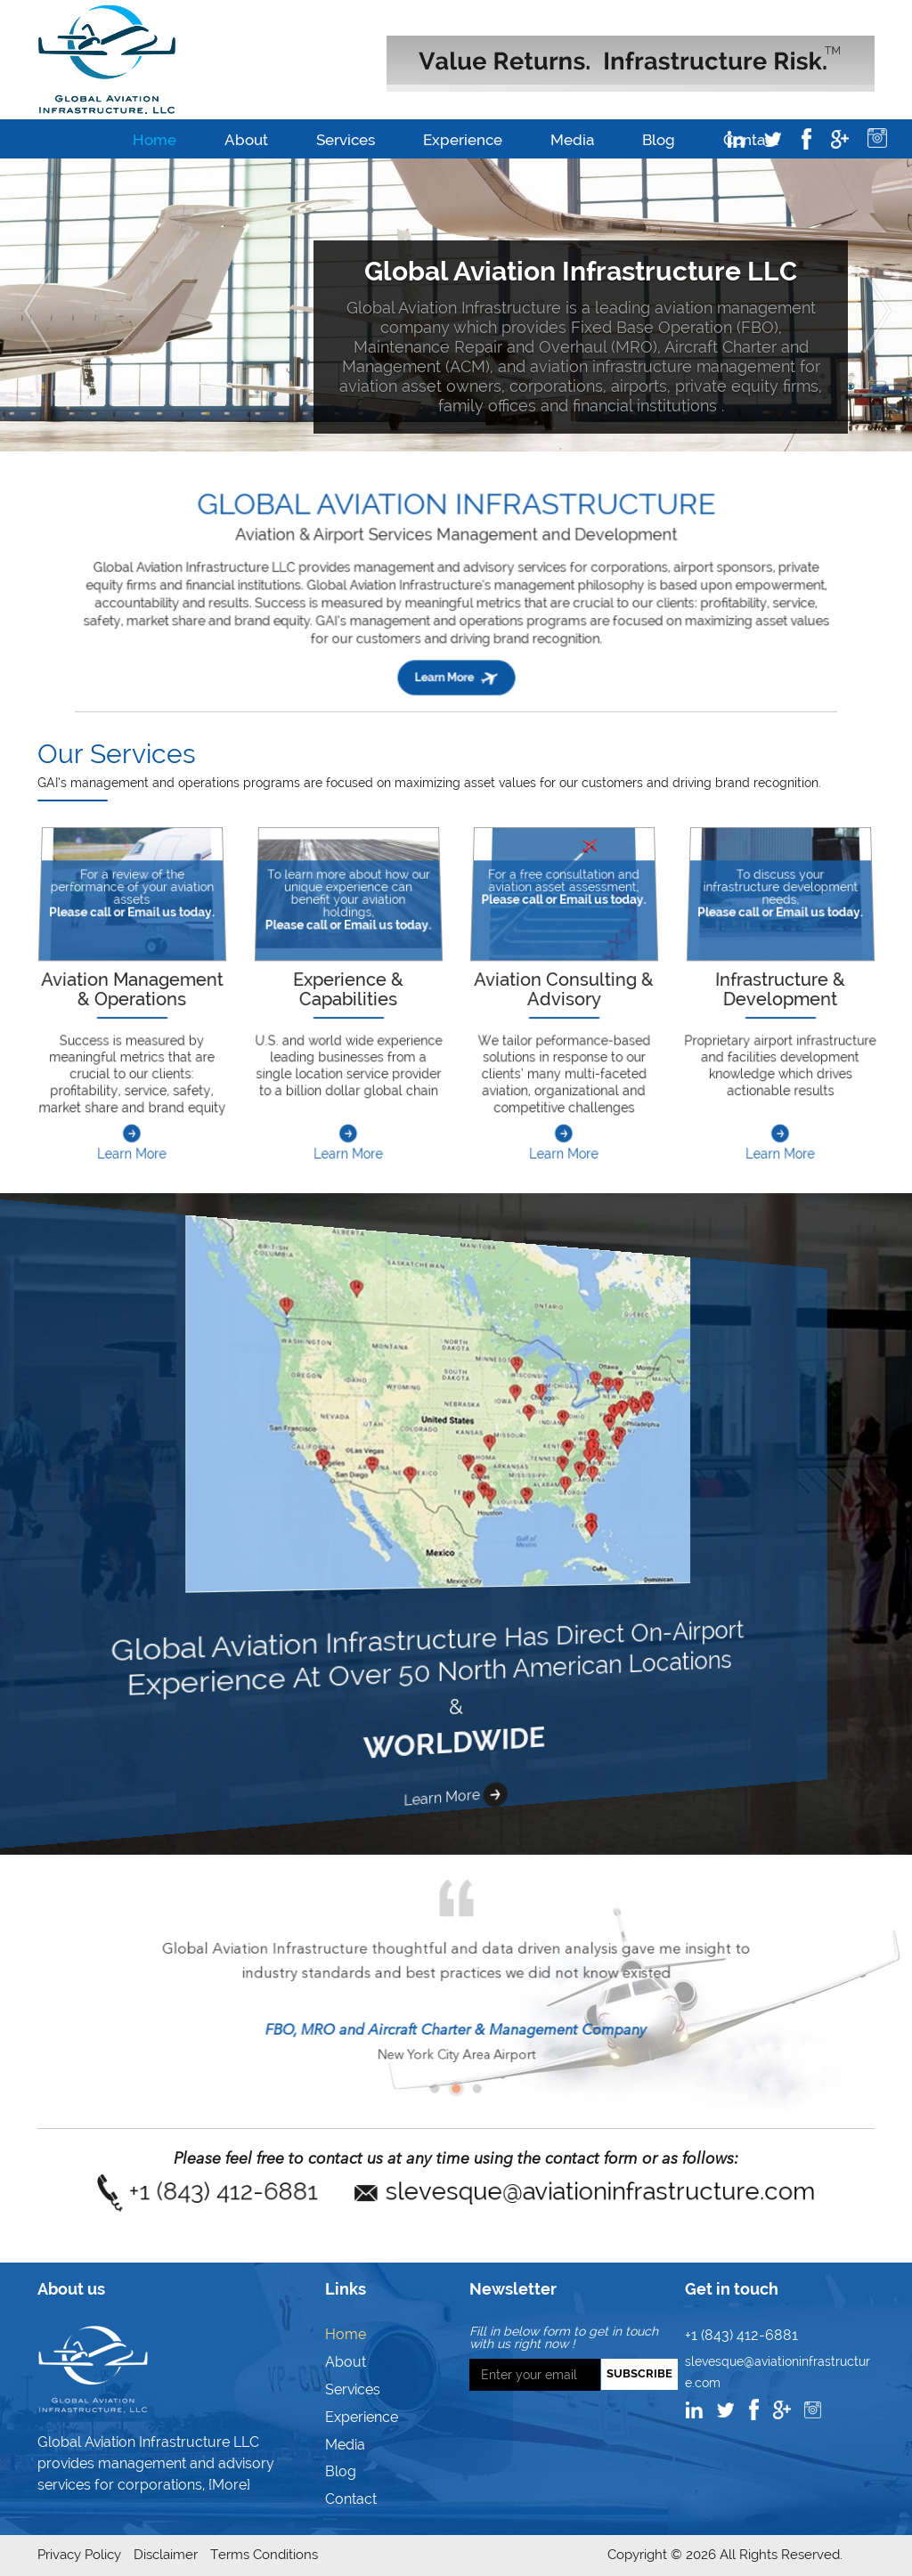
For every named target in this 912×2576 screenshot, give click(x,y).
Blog (658, 140)
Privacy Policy (79, 2555)
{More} (229, 2484)
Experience (462, 140)
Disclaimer (166, 2555)
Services (345, 140)
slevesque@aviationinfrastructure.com (536, 2192)
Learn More (563, 1131)
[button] (32, 304)
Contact (351, 2499)
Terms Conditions (264, 2555)
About (246, 140)
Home (154, 140)
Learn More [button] (456, 643)
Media (572, 140)
